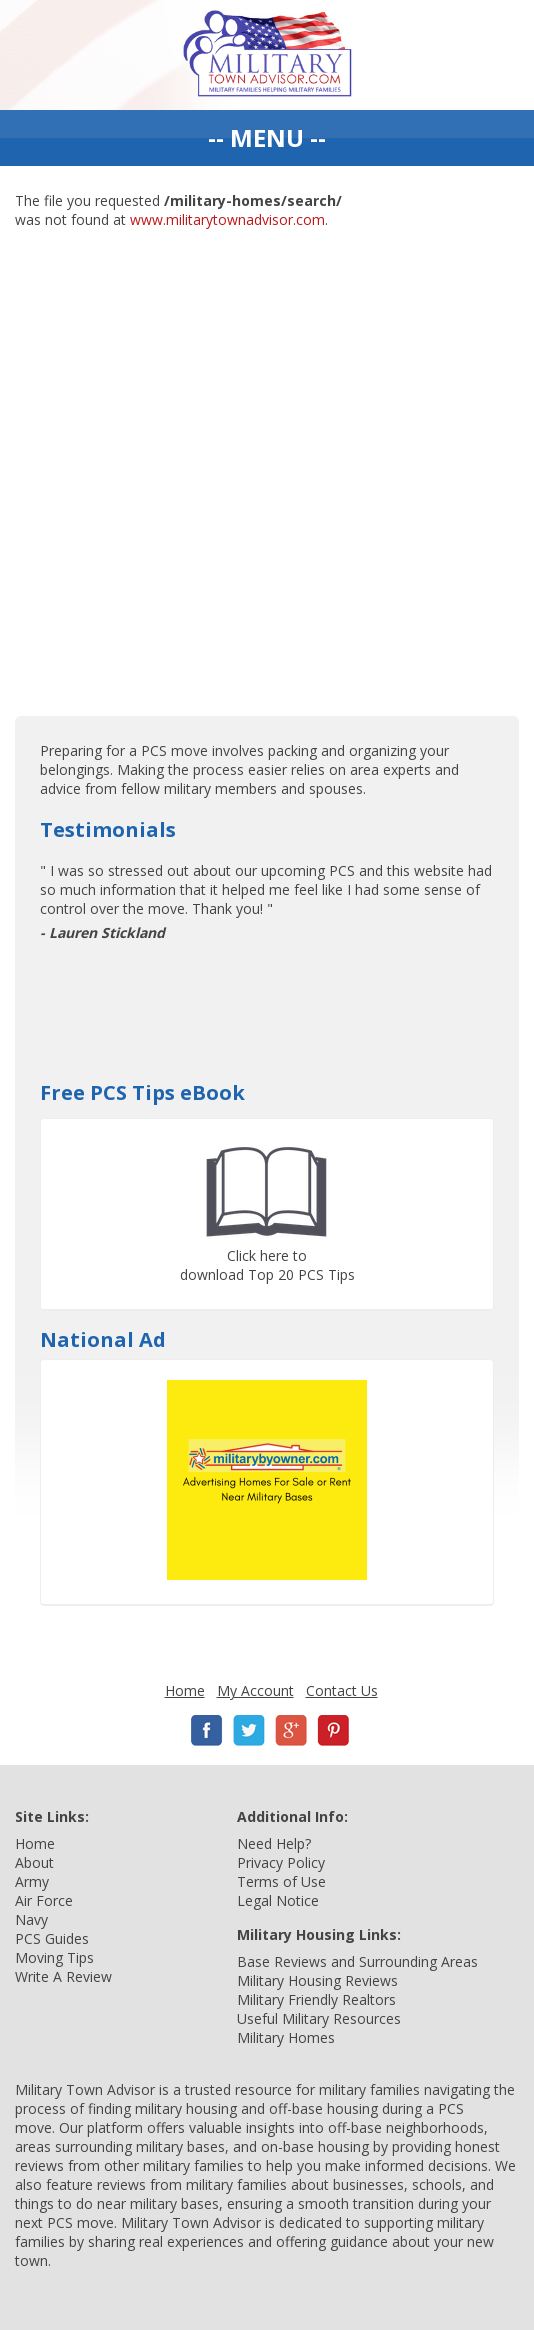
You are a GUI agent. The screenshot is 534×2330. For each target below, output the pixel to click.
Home (185, 1690)
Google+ (291, 1730)
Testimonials (108, 829)
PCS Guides (52, 1938)
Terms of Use (281, 1881)
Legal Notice (278, 1900)
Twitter (249, 1730)
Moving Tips (54, 1957)
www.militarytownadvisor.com (227, 219)
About (34, 1862)
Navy (31, 1919)
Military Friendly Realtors (316, 1999)
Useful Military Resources (319, 2018)
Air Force (44, 1900)
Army (32, 1881)
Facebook (207, 1730)
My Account (255, 1690)
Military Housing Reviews (317, 1980)
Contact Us (342, 1690)
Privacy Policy (281, 1862)
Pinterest (333, 1730)
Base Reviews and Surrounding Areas (357, 1961)
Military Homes (286, 2037)
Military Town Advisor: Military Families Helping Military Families (267, 55)
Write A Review (63, 1976)
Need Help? (274, 1843)
